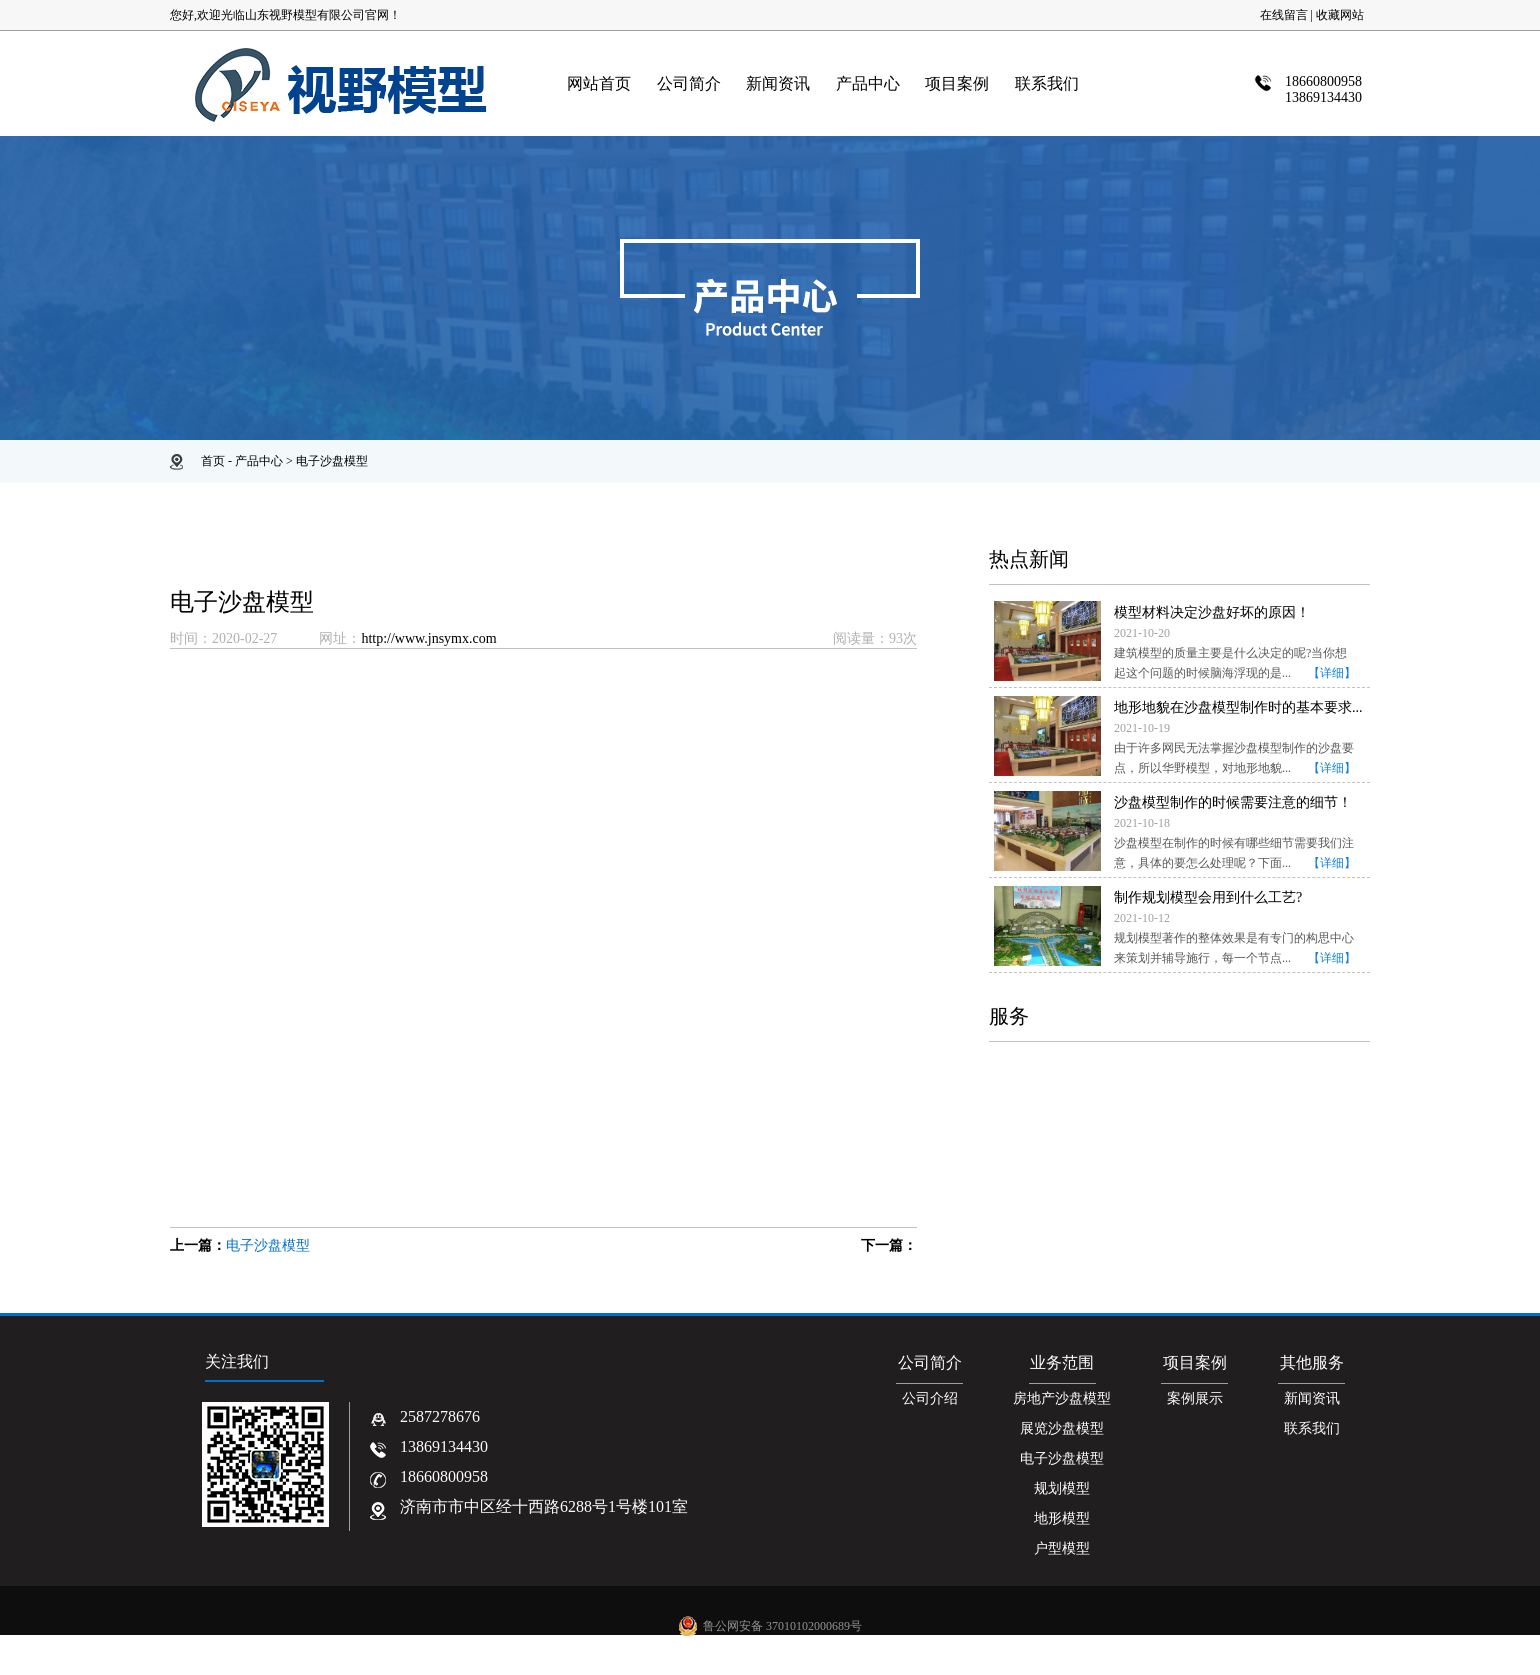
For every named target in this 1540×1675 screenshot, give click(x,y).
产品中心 (259, 461)
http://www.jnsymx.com (428, 638)
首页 (213, 461)
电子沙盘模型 (332, 461)
